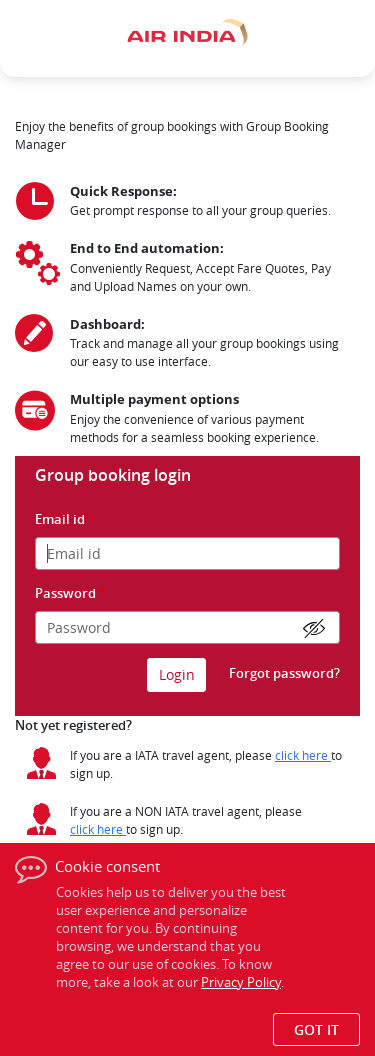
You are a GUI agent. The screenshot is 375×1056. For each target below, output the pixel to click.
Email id (65, 519)
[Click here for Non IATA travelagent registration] (98, 829)
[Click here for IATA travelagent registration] (303, 755)
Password (71, 593)
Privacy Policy (241, 982)
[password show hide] (316, 629)
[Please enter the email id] (187, 554)
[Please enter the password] (187, 628)
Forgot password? (284, 673)
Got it (316, 1029)
